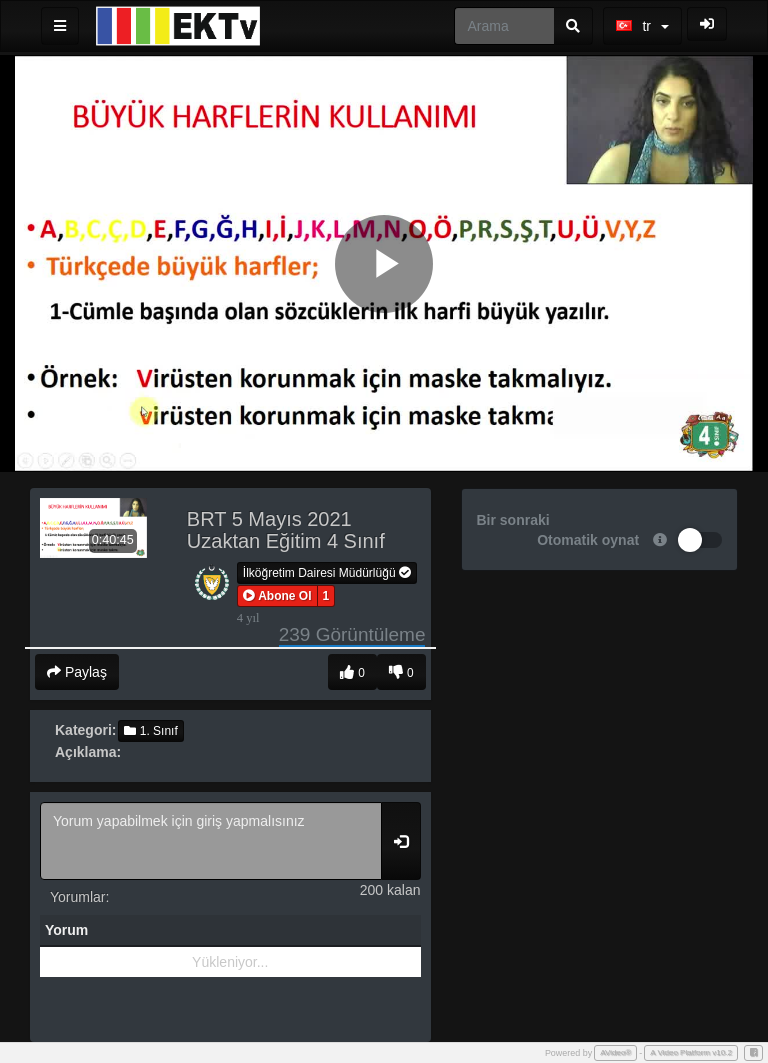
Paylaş (77, 672)
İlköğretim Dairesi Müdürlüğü (327, 573)
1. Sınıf (150, 731)
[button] (277, 596)
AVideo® (615, 1052)
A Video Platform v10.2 (691, 1052)
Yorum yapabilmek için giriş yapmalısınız (211, 841)
